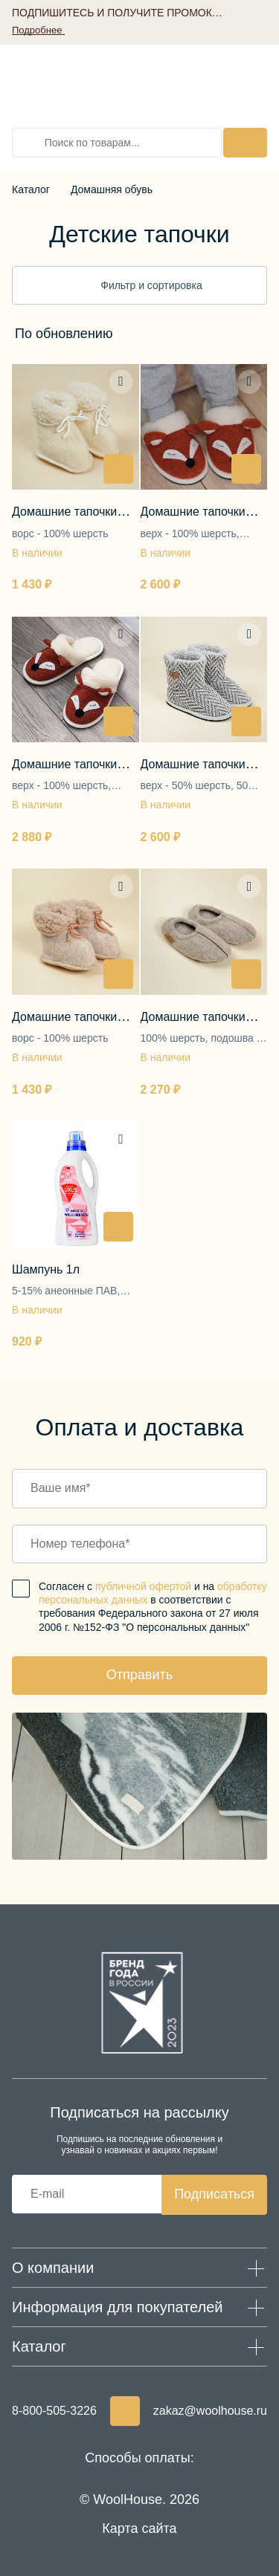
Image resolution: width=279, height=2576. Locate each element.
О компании (53, 2267)
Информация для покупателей (117, 2307)
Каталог (31, 189)
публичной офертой (143, 1586)
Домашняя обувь (112, 189)
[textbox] (63, 334)
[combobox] (108, 333)
